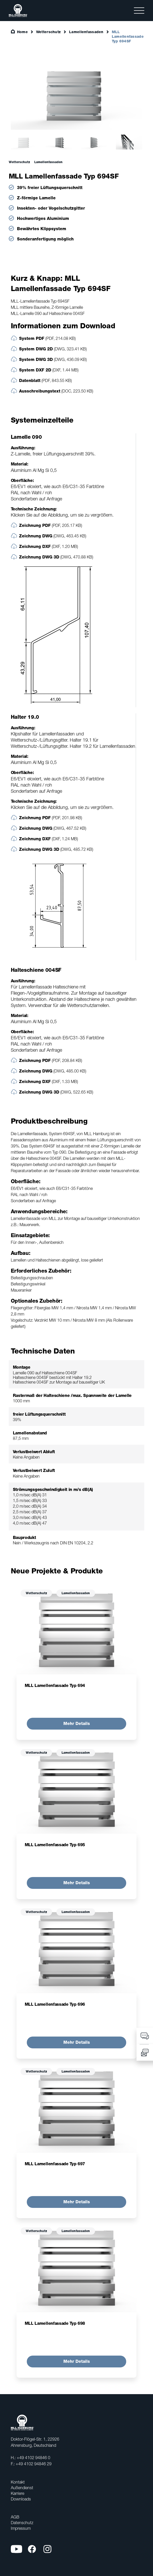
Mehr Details (76, 1723)
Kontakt (18, 2482)
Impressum (21, 2528)
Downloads (21, 2499)
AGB (15, 2517)
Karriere (17, 2493)
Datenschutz (22, 2522)
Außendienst (22, 2487)
